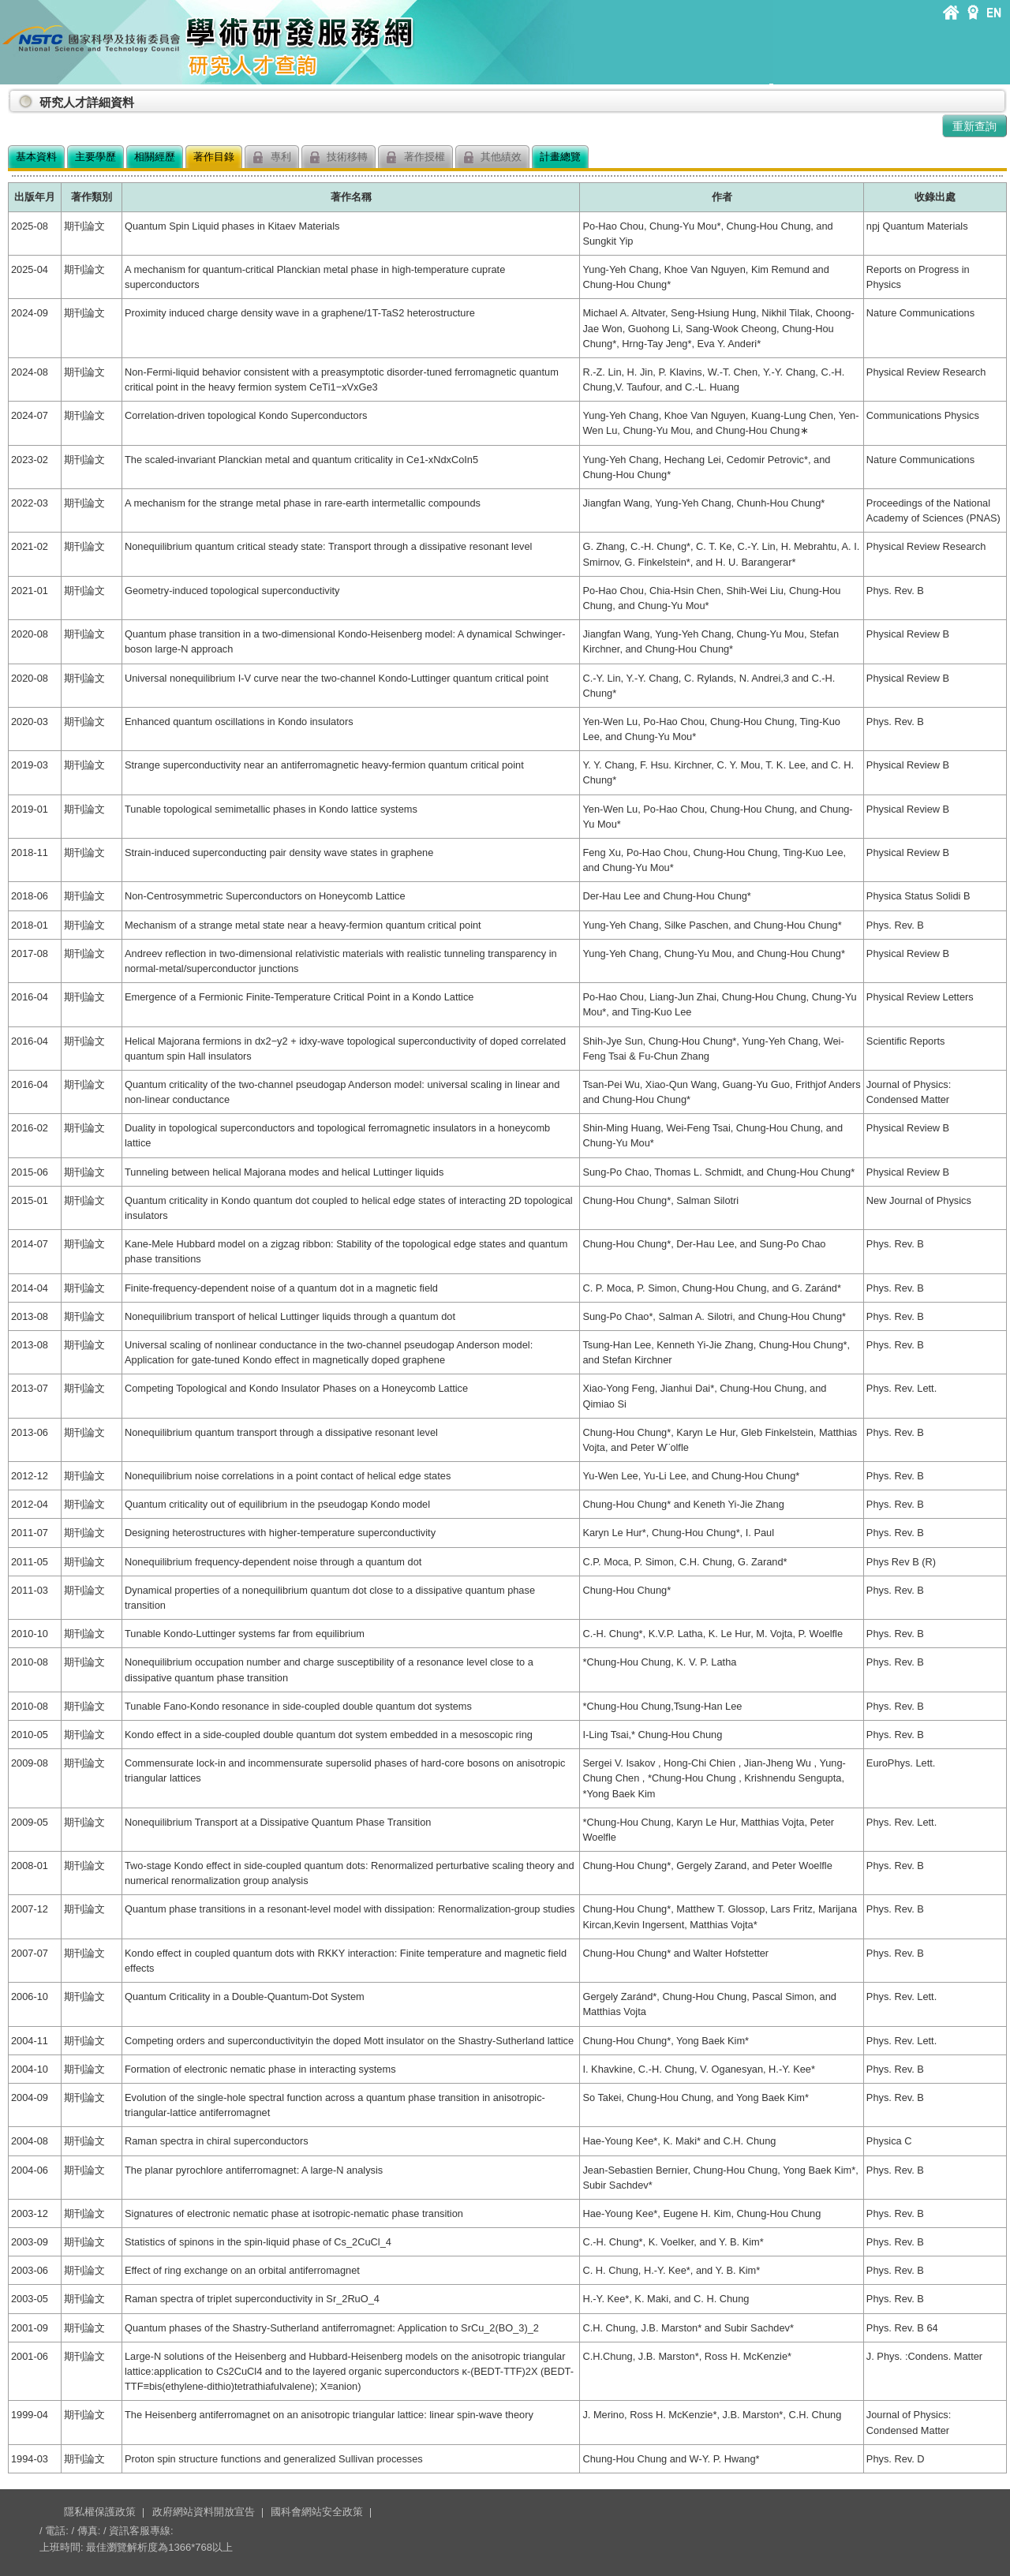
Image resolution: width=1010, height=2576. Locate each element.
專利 (271, 157)
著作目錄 (213, 157)
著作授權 (415, 157)
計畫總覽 (560, 157)
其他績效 (492, 157)
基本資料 (36, 157)
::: (11, 96)
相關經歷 (154, 157)
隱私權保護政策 (100, 2512)
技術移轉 (338, 157)
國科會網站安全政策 (317, 2512)
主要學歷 (95, 157)
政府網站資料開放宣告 (203, 2512)
